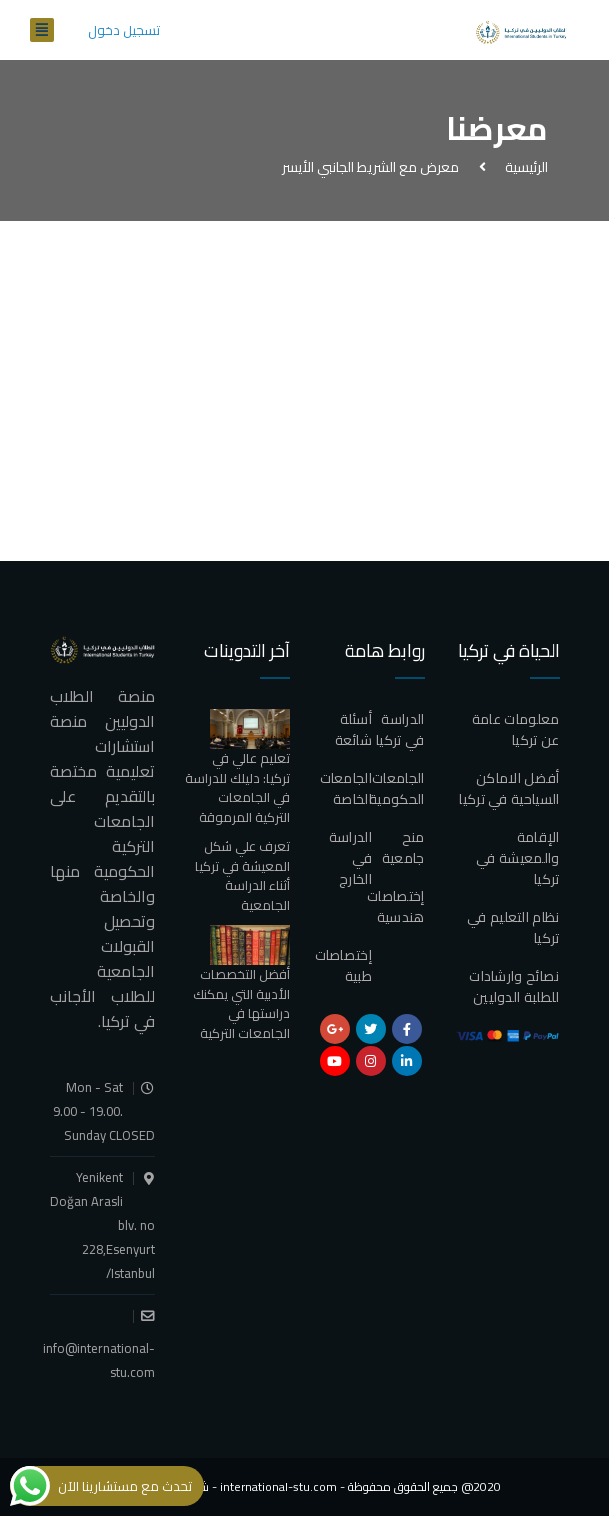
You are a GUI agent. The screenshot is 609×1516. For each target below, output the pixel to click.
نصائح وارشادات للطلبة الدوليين (514, 986)
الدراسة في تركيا (400, 729)
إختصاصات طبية (343, 965)
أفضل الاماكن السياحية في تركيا (509, 788)
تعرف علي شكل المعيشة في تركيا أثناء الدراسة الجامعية (242, 875)
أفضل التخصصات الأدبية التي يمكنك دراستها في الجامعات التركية (241, 1003)
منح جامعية (403, 847)
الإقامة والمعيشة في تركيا (517, 858)
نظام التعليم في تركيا (513, 927)
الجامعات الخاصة (346, 788)
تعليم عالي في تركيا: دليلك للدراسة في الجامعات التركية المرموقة (237, 787)
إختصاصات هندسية (395, 906)
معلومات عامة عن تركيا (516, 729)
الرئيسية (523, 167)
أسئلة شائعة (354, 729)
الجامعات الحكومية (396, 788)
